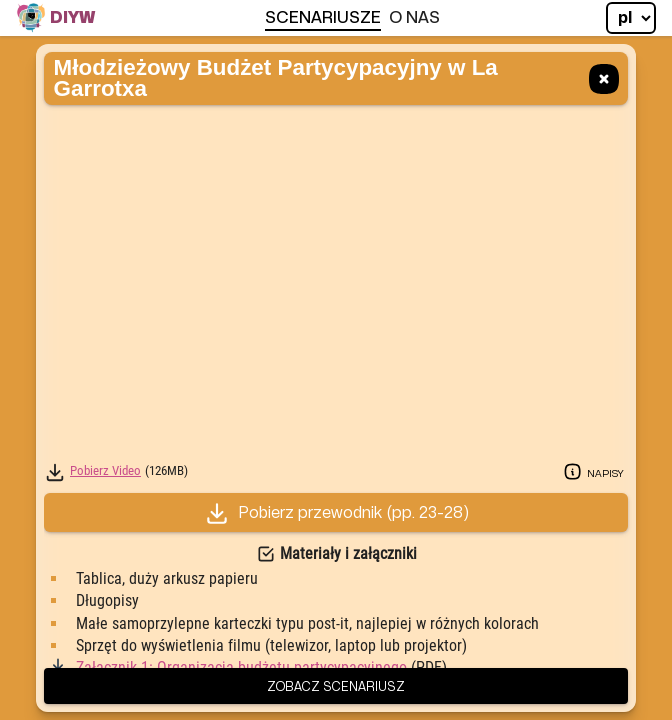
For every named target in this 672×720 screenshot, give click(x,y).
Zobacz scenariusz (336, 685)
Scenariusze (323, 18)
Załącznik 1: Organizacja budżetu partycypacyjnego (241, 667)
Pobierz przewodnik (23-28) (336, 513)
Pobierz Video (105, 471)
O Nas (414, 18)
